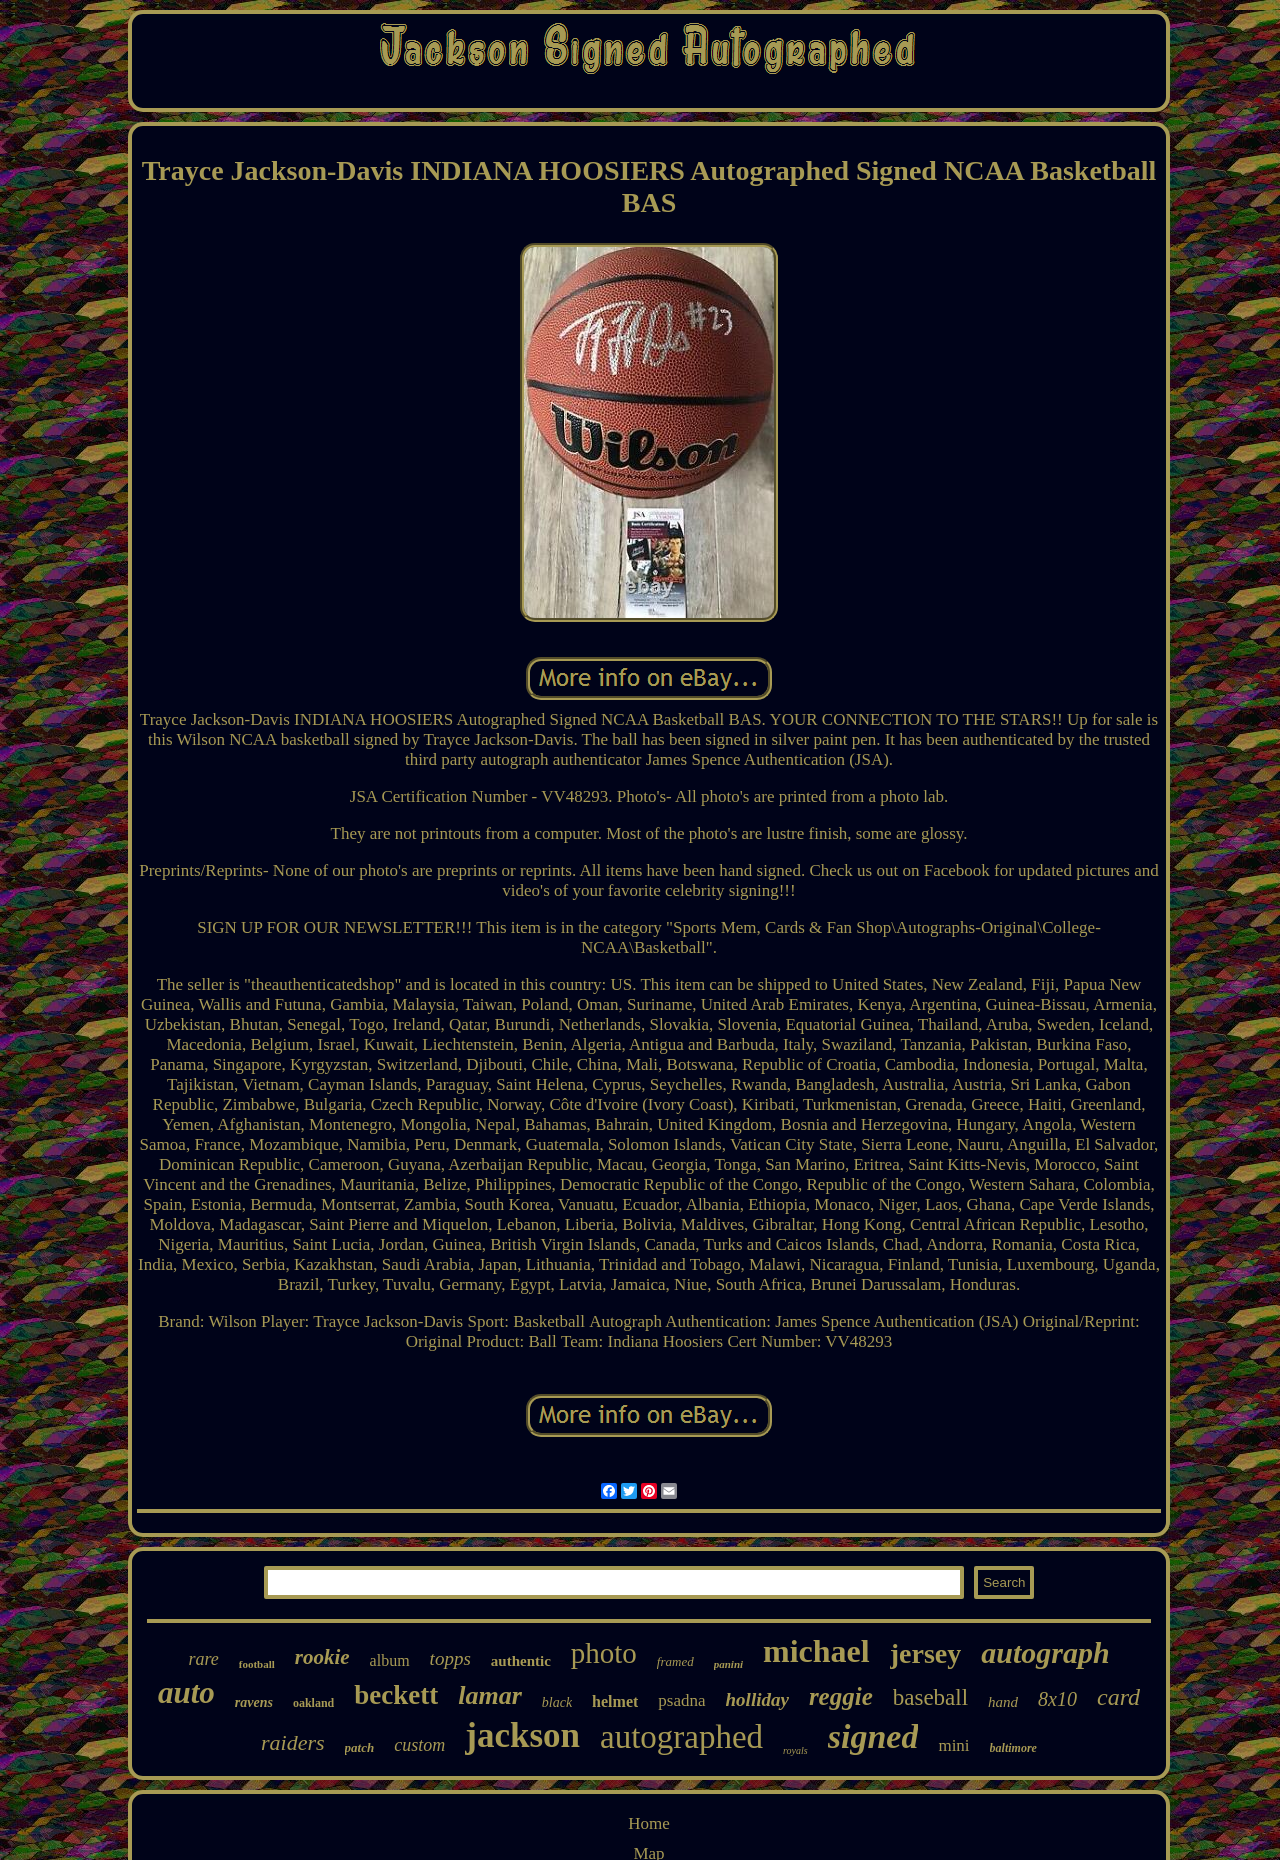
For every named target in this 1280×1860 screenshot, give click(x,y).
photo (604, 1653)
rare (203, 1659)
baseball (930, 1697)
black (557, 1702)
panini (728, 1664)
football (257, 1664)
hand (1003, 1702)
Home (649, 1823)
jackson (522, 1735)
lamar (490, 1695)
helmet (615, 1701)
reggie (841, 1696)
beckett (396, 1695)
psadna (681, 1700)
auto (186, 1692)
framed (675, 1661)
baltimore (1013, 1748)
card (1118, 1697)
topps (450, 1658)
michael (816, 1651)
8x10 (1057, 1699)
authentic (521, 1661)
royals (795, 1750)
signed (873, 1736)
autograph (1045, 1652)
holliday (757, 1699)
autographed (681, 1737)
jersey (926, 1653)
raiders (293, 1742)
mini (953, 1745)
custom (419, 1745)
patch (360, 1747)
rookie (322, 1657)
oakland (313, 1703)
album (390, 1660)
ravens (254, 1702)
